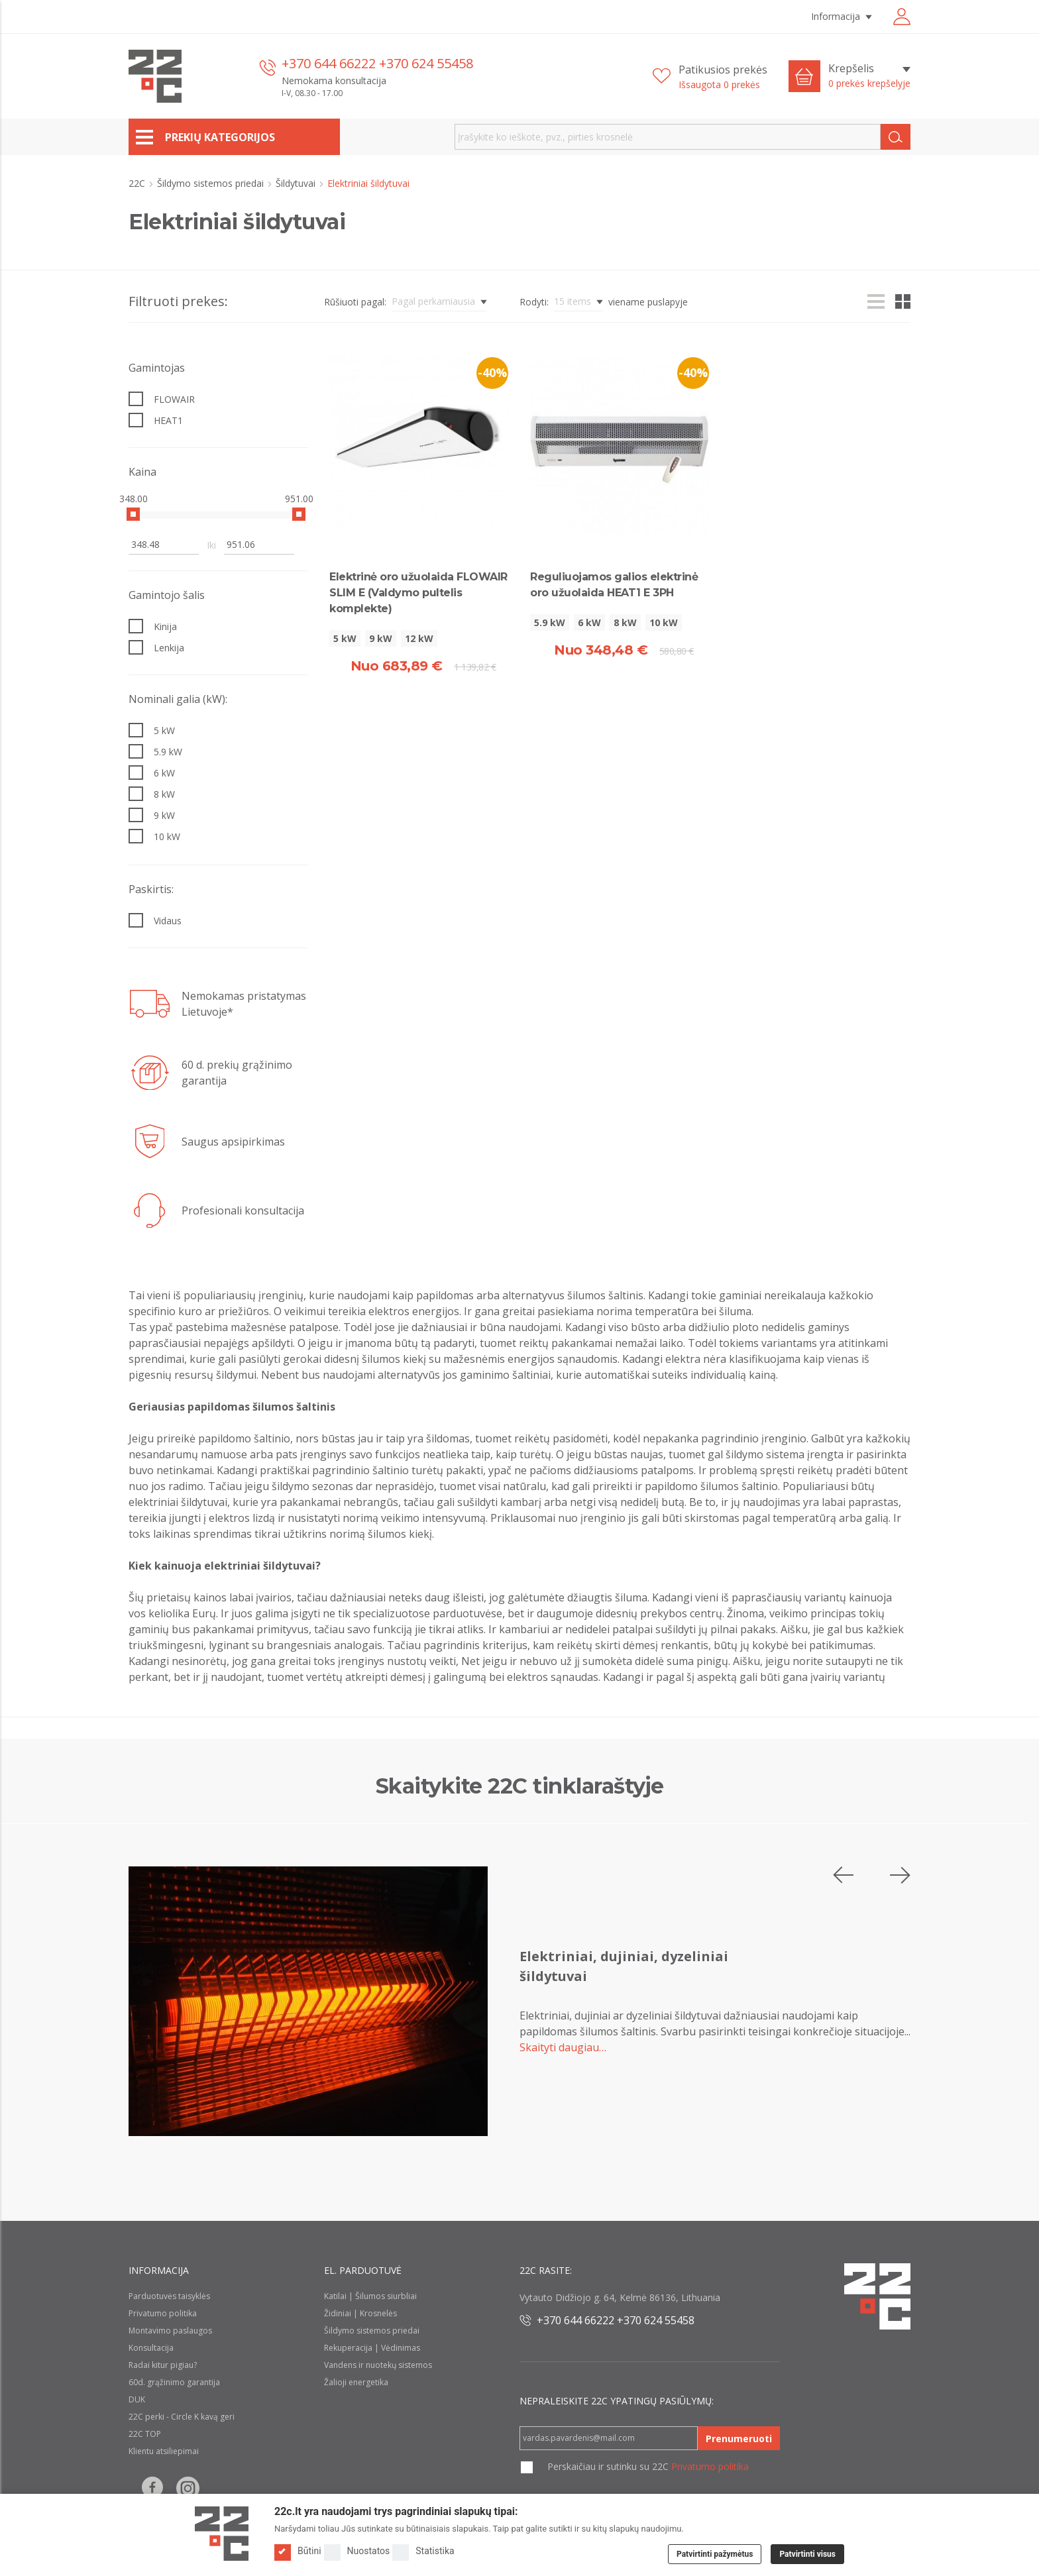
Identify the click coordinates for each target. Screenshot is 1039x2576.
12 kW (419, 638)
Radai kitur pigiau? (163, 2365)
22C (138, 183)
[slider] (133, 514)
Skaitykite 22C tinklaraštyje (520, 1786)
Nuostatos (357, 2551)
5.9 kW (549, 622)
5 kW (344, 638)
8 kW (625, 622)
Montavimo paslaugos (170, 2330)
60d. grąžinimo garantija (174, 2382)
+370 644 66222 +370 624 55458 (377, 63)
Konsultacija (151, 2347)
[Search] (895, 137)
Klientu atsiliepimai (164, 2451)
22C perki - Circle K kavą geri (182, 2416)
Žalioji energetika (356, 2382)
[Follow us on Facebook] (152, 2488)
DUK (137, 2399)
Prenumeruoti (739, 2438)
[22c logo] (155, 76)
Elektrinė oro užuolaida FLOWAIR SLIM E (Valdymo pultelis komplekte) (418, 592)
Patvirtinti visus (807, 2554)
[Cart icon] (804, 76)
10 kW (663, 622)
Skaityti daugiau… (563, 2047)
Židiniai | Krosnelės (360, 2313)
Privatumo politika (163, 2313)
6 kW (589, 622)
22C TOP (145, 2434)
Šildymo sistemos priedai (211, 183)
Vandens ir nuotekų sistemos (378, 2365)
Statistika (423, 2551)
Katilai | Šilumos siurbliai (370, 2296)
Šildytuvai (297, 183)
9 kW (380, 638)
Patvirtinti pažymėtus (715, 2554)
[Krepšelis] (869, 76)
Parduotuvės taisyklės (169, 2296)
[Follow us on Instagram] (187, 2488)
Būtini (297, 2551)
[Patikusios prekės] (710, 76)
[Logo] (221, 2533)
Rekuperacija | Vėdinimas (372, 2347)
